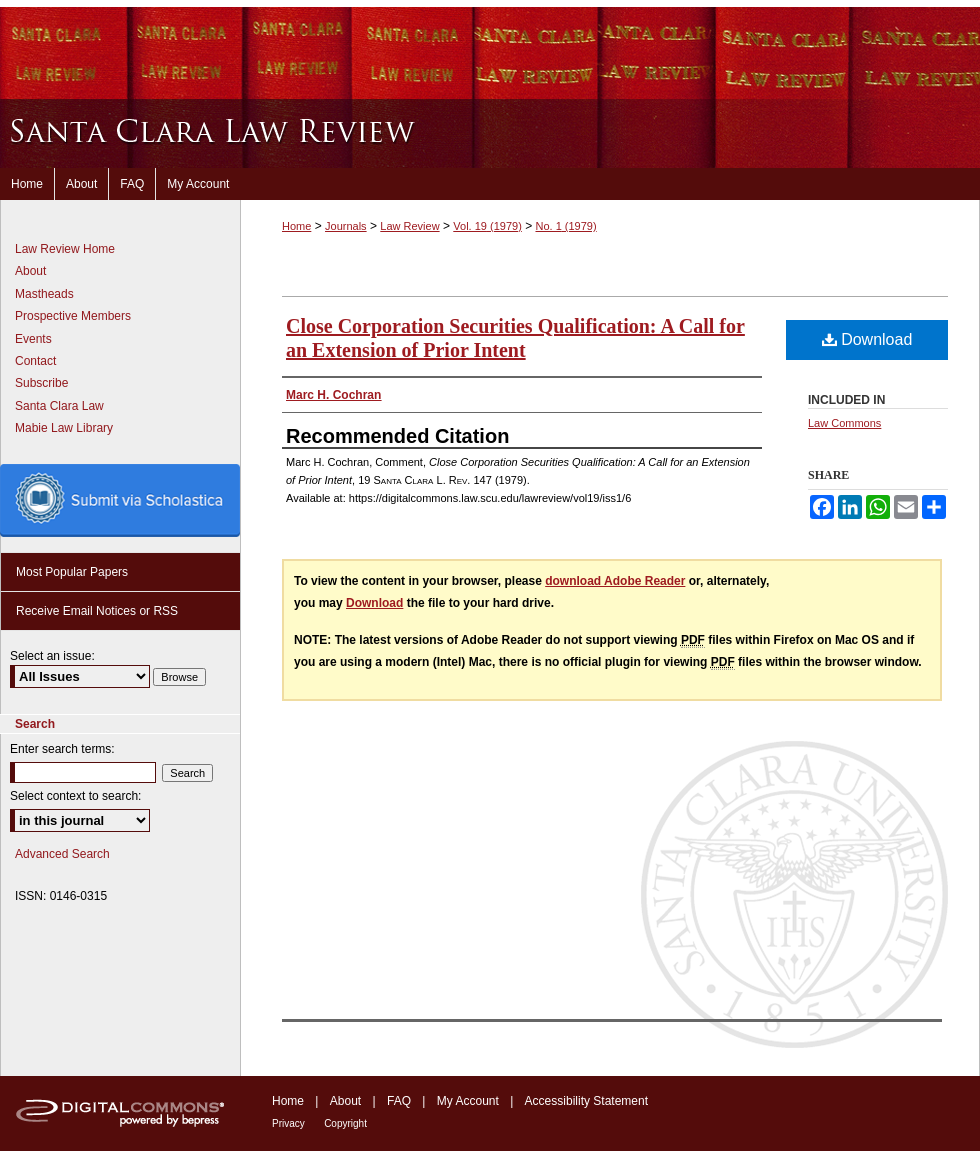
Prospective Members (73, 316)
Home (296, 226)
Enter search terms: (62, 749)
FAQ (399, 1101)
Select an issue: (52, 656)
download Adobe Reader (615, 581)
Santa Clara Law (59, 406)
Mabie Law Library (64, 428)
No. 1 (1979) (565, 226)
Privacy (288, 1123)
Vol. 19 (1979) (487, 226)
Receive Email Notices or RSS (97, 611)
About (30, 271)
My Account (468, 1101)
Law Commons (844, 423)
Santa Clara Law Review (490, 133)
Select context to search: (75, 796)
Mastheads (44, 294)
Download (867, 339)
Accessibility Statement (586, 1101)
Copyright (345, 1123)
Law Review (409, 226)
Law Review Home (65, 249)
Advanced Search (62, 854)
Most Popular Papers (72, 572)
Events (33, 339)
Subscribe (41, 383)
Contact (35, 361)
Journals (346, 226)
